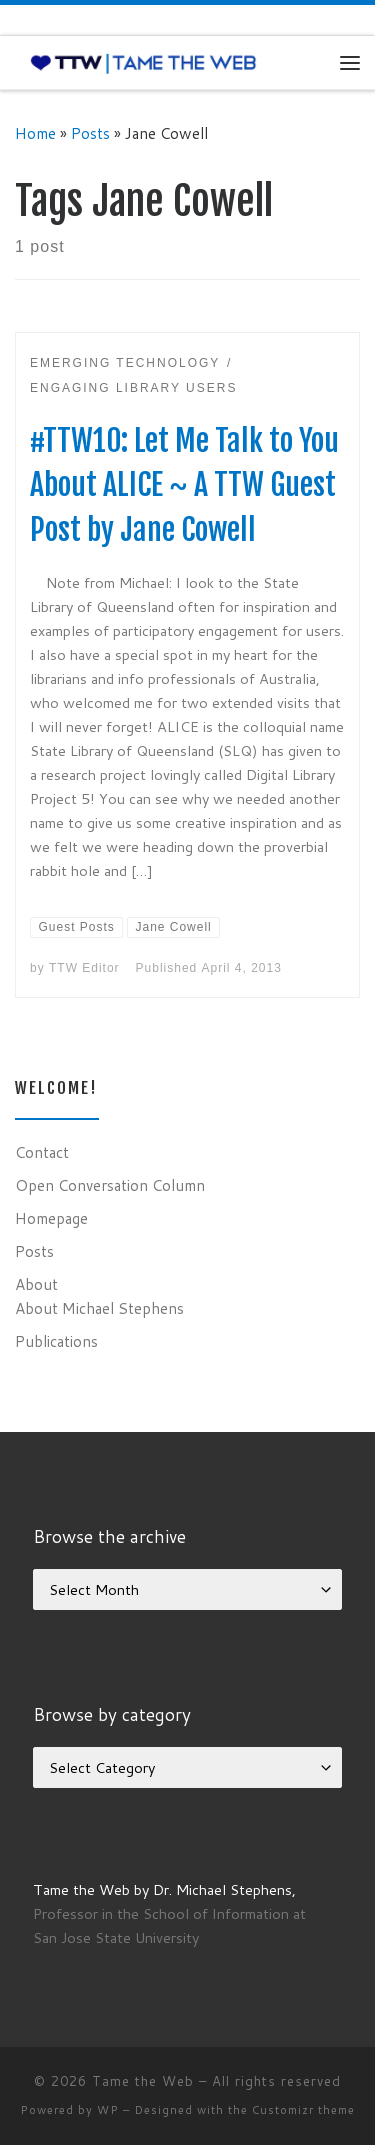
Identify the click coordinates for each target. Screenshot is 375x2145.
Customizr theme (303, 2110)
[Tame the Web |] (143, 62)
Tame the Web (143, 2081)
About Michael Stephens (99, 1308)
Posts (90, 133)
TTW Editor (84, 968)
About (36, 1284)
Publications (56, 1341)
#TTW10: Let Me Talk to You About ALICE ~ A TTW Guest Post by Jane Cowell (184, 485)
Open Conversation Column (110, 1185)
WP (108, 2110)
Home (35, 133)
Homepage (51, 1218)
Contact (42, 1152)
